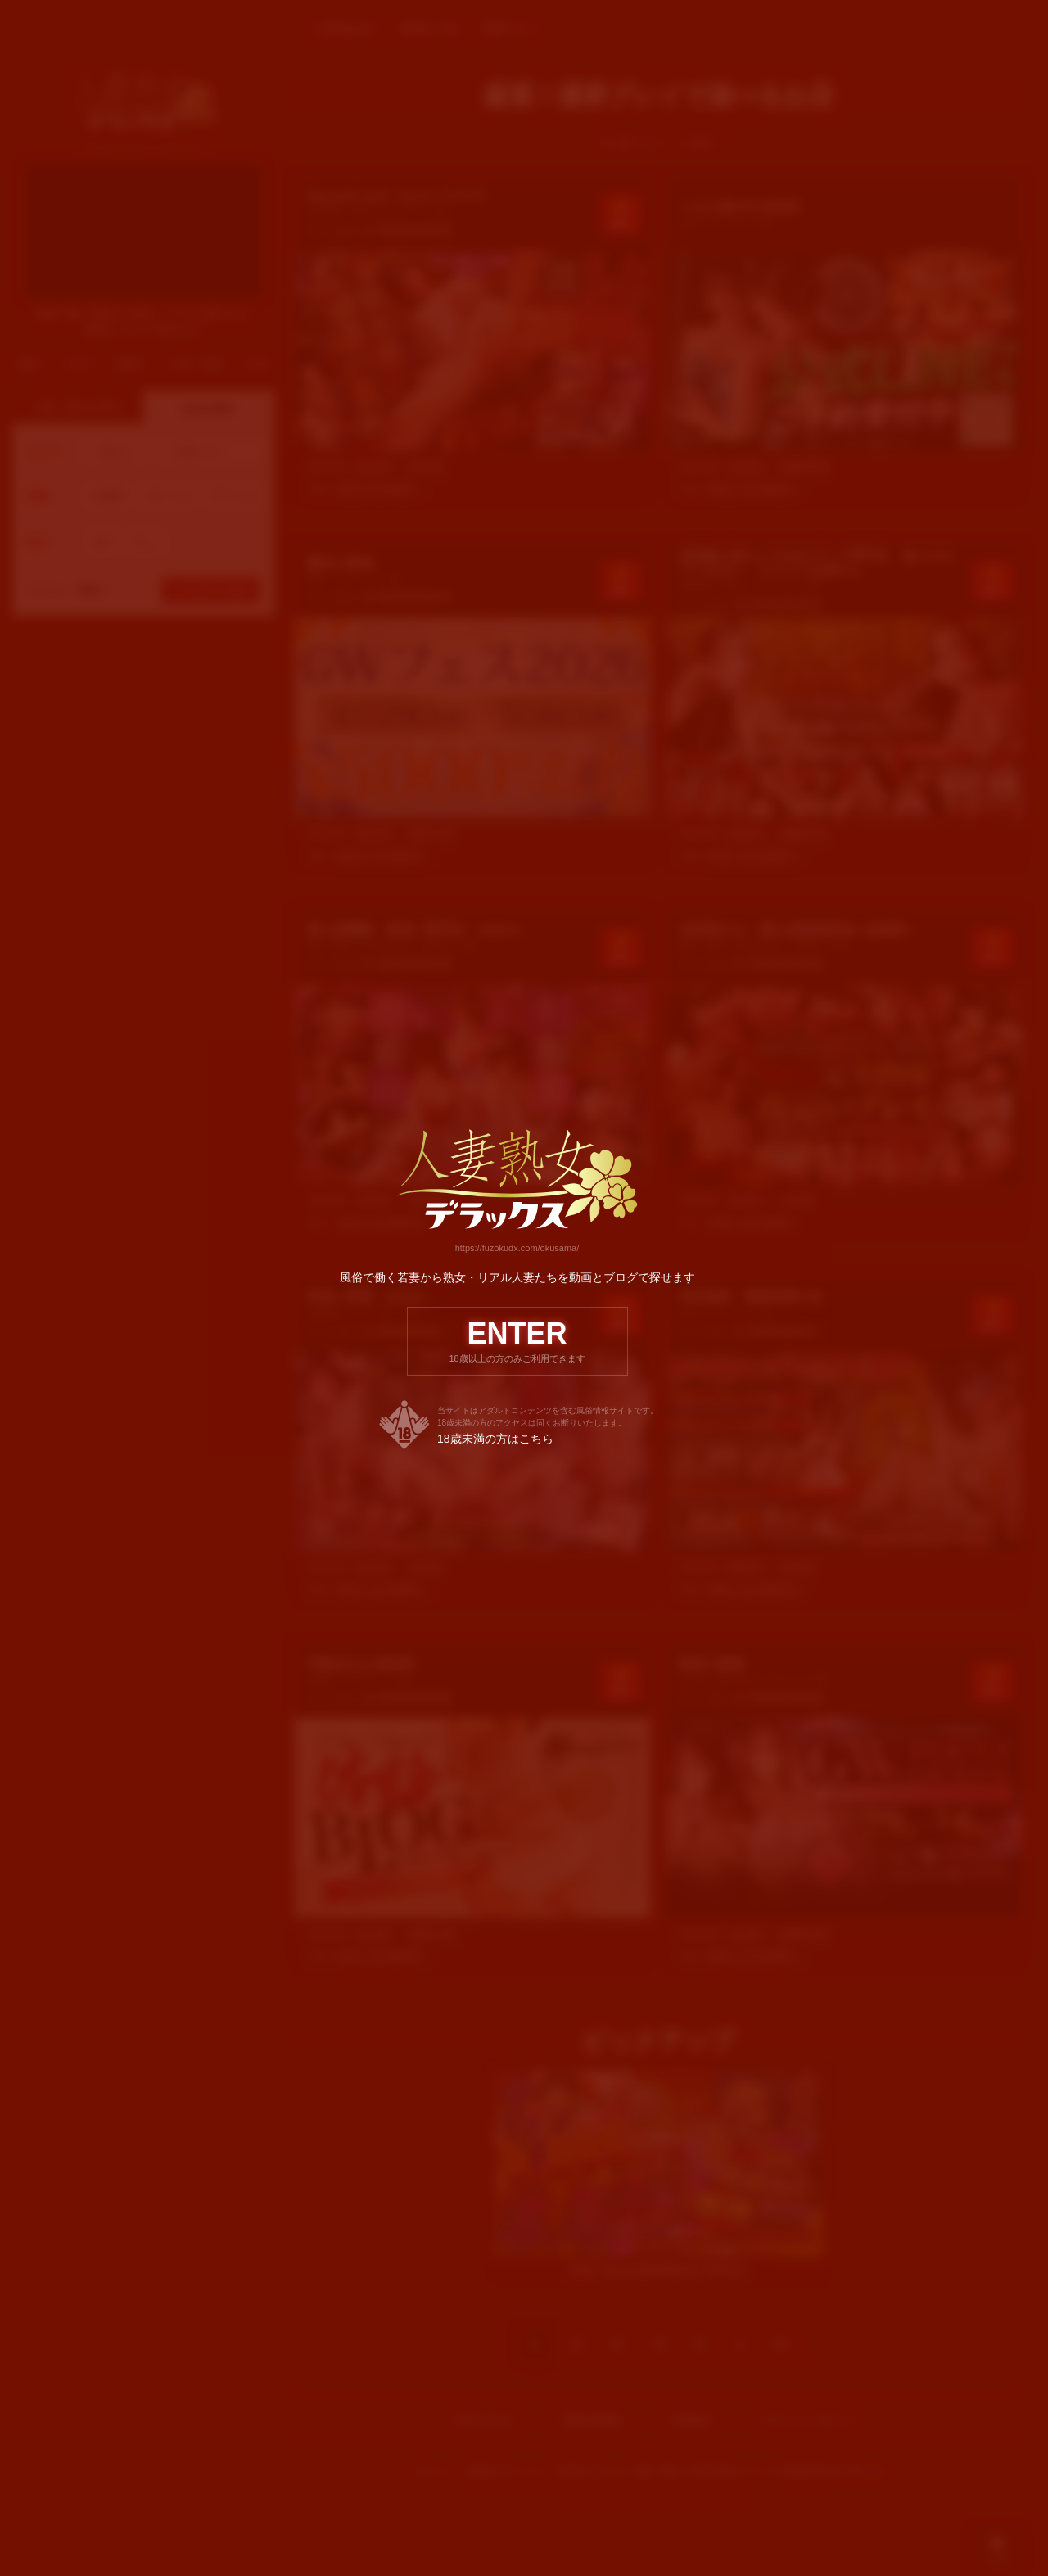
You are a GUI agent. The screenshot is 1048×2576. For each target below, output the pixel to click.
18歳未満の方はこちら (495, 1440)
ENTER (517, 1340)
